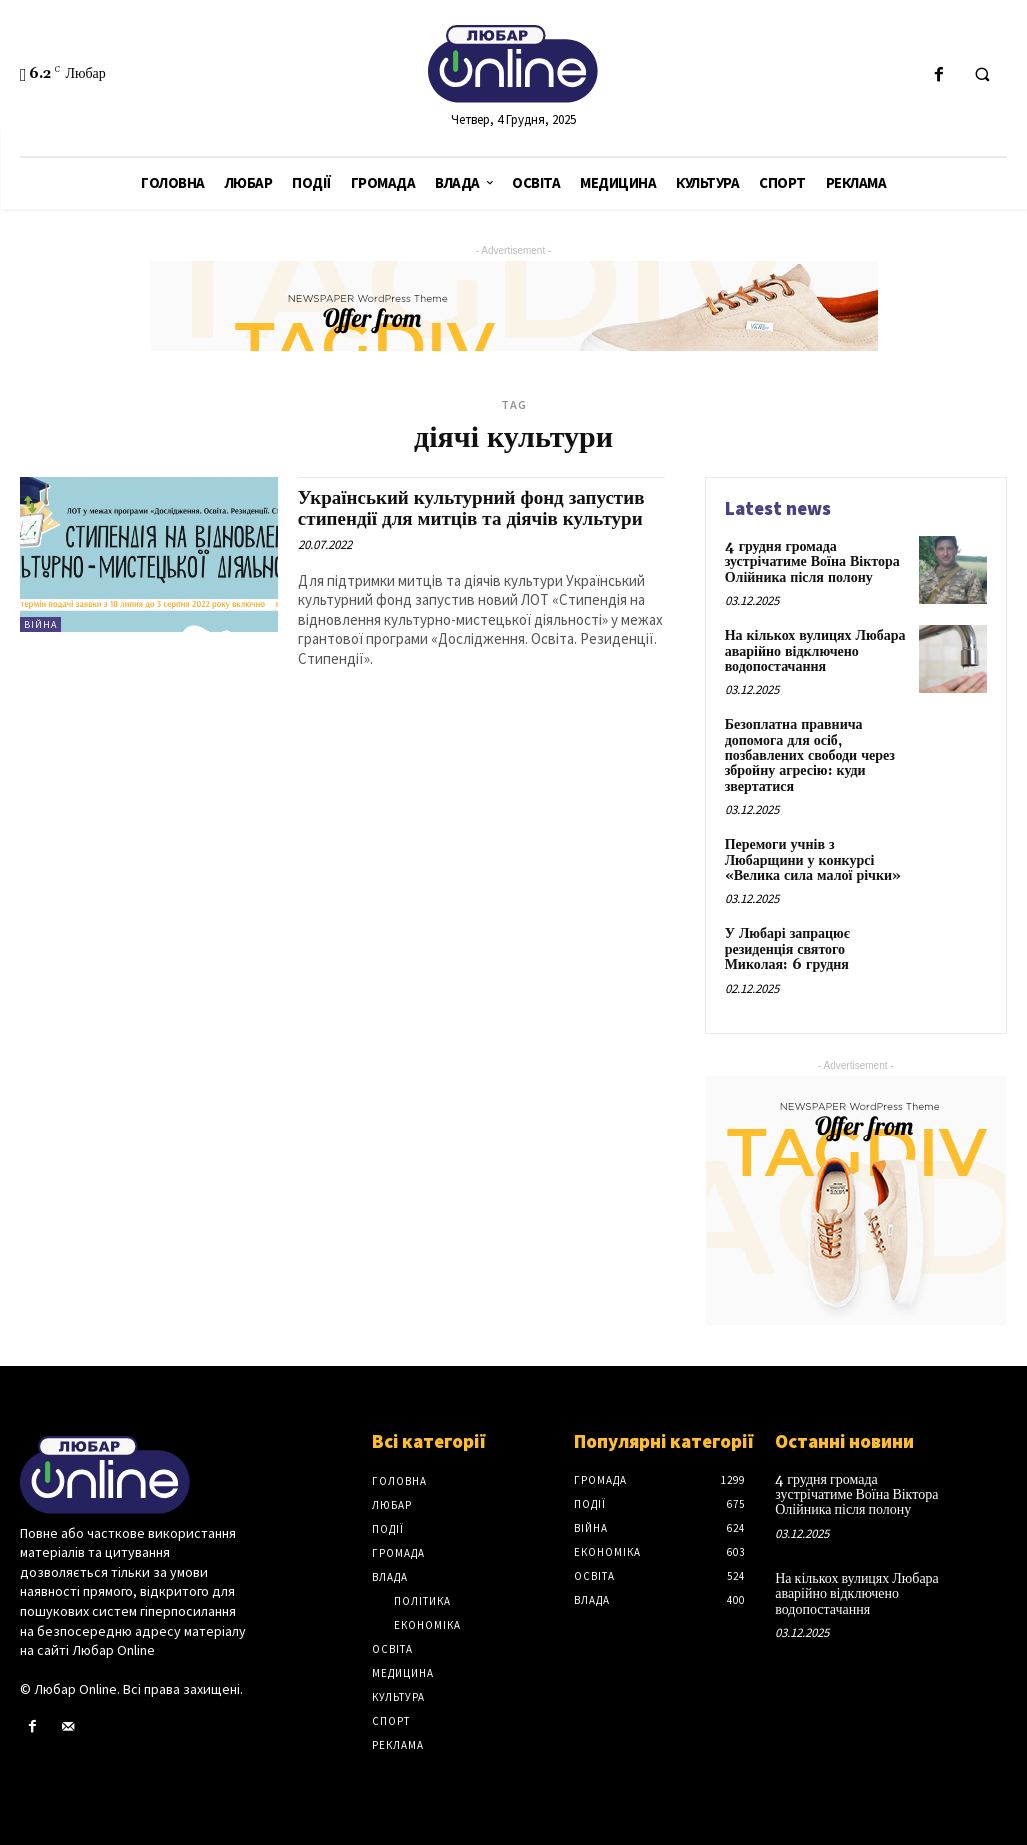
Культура (398, 1697)
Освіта (392, 1649)
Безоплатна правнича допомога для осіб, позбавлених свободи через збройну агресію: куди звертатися (810, 756)
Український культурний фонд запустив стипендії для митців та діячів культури (471, 508)
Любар (392, 1505)
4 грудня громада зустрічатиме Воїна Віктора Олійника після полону (812, 562)
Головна (399, 1481)
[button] (982, 76)
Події (388, 1529)
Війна (40, 624)
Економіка (427, 1625)
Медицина (403, 1673)
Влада (390, 1577)
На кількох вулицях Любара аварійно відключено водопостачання (815, 651)
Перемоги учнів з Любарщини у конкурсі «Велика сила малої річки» (813, 860)
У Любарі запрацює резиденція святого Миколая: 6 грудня (787, 949)
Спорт (391, 1721)
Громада (398, 1553)
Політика (422, 1601)
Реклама (398, 1745)
